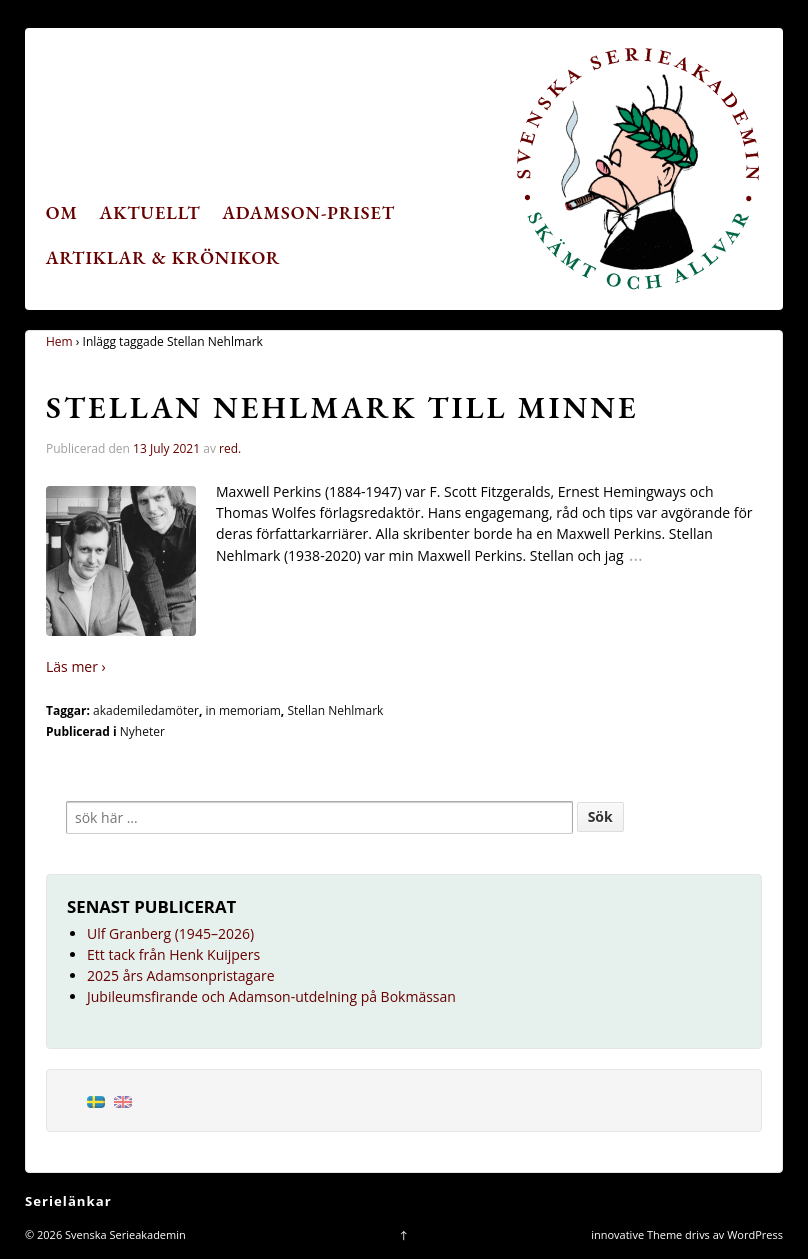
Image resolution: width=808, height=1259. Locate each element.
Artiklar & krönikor (163, 257)
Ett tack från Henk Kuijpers (173, 954)
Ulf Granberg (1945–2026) (170, 933)
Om (62, 212)
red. (230, 448)
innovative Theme (636, 1234)
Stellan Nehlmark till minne (342, 407)
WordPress (755, 1234)
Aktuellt (150, 212)
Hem (59, 341)
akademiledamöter (146, 710)
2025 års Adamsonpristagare (181, 975)
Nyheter (142, 731)
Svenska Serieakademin (124, 1234)
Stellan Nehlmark (335, 710)
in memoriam (242, 710)
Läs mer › (76, 666)
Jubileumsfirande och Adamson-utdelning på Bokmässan (271, 996)
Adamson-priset (308, 212)
